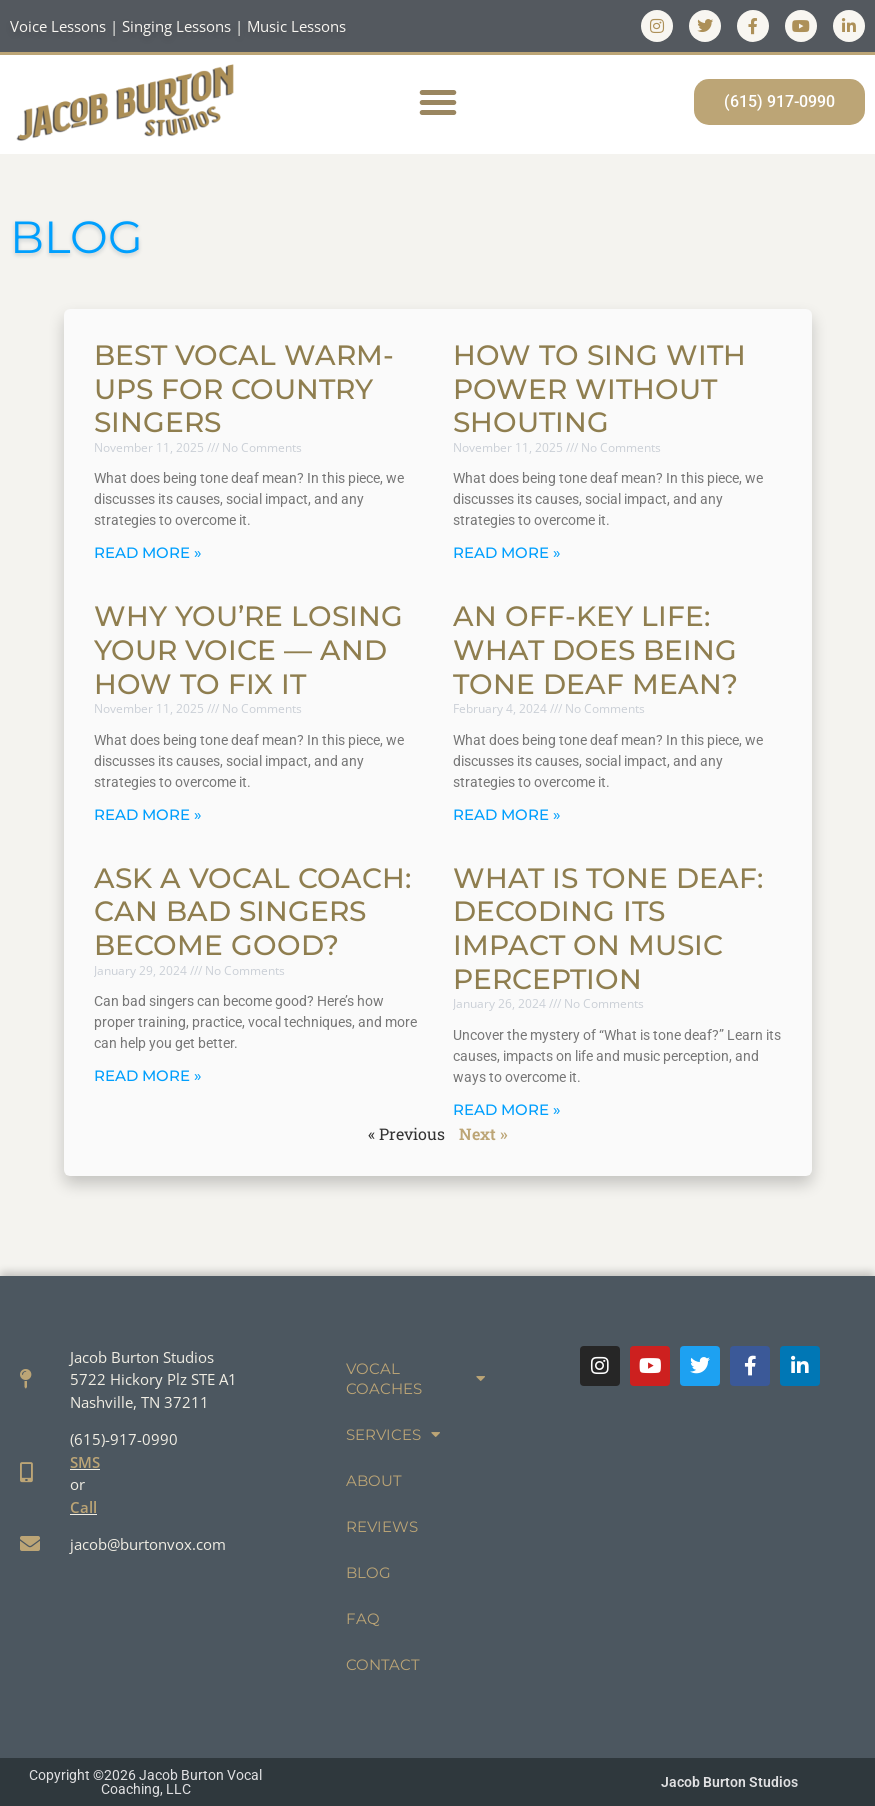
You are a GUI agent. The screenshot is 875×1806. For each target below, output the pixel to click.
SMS (85, 1462)
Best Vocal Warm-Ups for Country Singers (244, 388)
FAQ (363, 1618)
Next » (483, 1133)
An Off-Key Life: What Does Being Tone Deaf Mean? (595, 649)
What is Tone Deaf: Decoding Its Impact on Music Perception (608, 928)
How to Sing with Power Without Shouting (599, 388)
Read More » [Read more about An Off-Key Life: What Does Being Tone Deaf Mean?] (507, 814)
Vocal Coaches (415, 1378)
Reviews (382, 1526)
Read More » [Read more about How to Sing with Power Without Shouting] (507, 552)
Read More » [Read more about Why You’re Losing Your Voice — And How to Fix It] (148, 814)
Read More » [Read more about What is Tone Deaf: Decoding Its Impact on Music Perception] (507, 1109)
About (374, 1480)
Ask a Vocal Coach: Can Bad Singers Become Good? (252, 911)
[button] (438, 102)
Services (393, 1434)
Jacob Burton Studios (729, 1782)
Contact (383, 1664)
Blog (368, 1572)
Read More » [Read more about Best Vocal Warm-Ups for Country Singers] (148, 552)
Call (83, 1507)
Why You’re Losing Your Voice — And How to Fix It (248, 649)
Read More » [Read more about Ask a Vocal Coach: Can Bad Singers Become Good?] (148, 1075)
